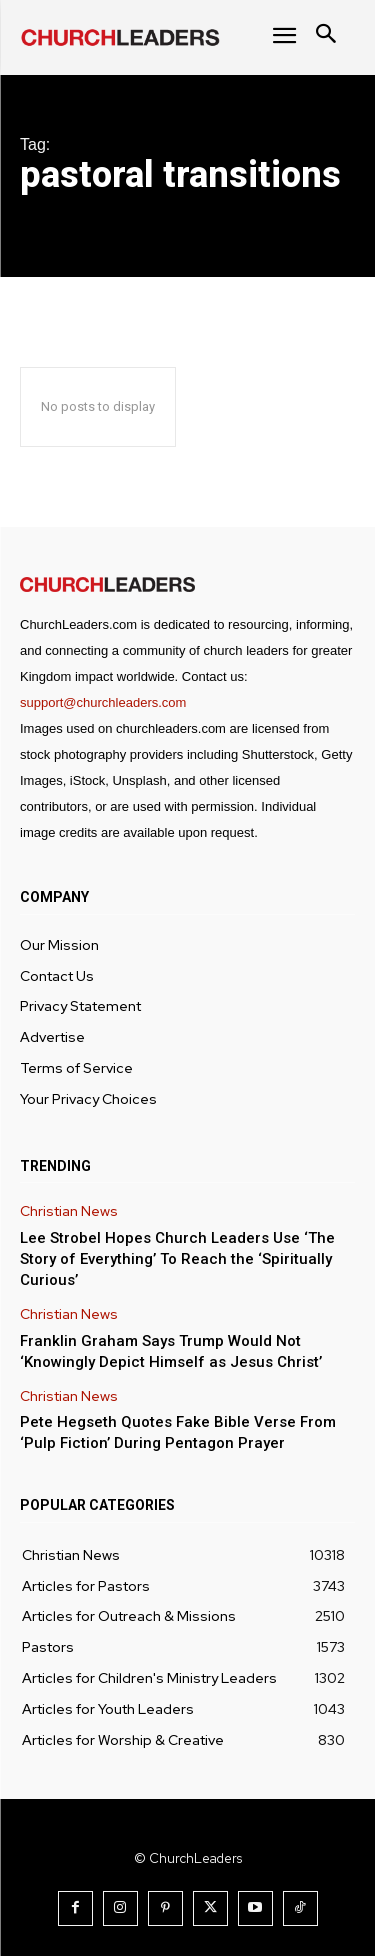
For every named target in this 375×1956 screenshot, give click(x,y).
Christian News (69, 1211)
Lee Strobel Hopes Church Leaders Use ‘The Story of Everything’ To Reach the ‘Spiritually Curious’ (177, 1259)
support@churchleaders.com (103, 702)
